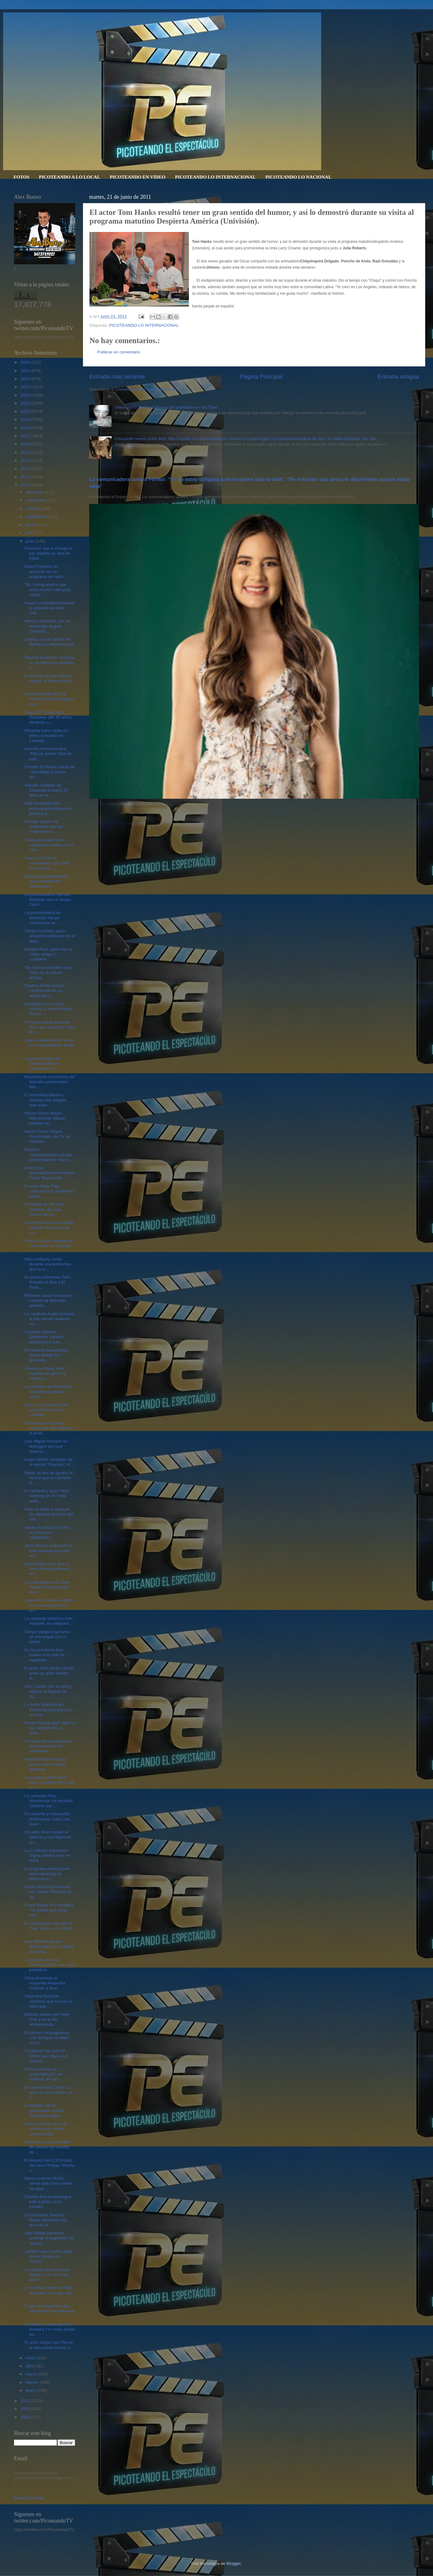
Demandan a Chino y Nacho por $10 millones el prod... (49, 1428)
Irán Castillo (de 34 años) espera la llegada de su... (48, 1691)
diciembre (35, 492)
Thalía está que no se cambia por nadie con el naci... (49, 845)
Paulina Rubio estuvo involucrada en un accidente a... (44, 990)
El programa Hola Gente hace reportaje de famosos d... (47, 1873)
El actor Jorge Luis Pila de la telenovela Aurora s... (49, 2345)
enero (31, 2390)
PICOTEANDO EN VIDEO (137, 177)
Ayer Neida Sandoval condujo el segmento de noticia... (49, 2238)
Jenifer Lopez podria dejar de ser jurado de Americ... (49, 2256)
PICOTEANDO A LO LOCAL (69, 177)
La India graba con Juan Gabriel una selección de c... (47, 1587)
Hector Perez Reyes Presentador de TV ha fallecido (47, 1136)
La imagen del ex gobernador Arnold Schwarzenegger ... (45, 2110)
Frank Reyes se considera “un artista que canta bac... (49, 1910)
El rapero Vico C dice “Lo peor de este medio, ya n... (48, 2092)
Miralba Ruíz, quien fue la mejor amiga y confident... (48, 954)
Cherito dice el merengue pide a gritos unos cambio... (48, 2201)
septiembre (36, 516)
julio (29, 532)
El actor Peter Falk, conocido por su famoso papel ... (49, 1191)
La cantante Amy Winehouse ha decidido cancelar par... (49, 1800)
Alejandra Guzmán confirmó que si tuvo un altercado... (49, 2001)
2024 (26, 378)
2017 (26, 436)
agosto (32, 524)
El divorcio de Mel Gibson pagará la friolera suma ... (48, 681)
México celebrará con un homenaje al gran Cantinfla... (47, 626)
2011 (26, 485)
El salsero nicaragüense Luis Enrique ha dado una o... (47, 2037)
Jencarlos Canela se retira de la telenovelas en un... (49, 1605)
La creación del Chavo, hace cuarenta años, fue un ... (49, 1782)
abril (29, 2366)
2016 (26, 444)
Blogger (233, 2563)
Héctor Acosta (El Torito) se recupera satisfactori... (47, 1532)
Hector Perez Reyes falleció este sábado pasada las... (45, 1118)
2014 (26, 460)
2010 (26, 2400)
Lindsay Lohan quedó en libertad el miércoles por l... (49, 644)
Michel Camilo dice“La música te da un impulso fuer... (50, 699)
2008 (26, 2417)
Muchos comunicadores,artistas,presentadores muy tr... (49, 1154)
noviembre (35, 500)
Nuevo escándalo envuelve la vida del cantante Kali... (50, 608)
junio (30, 541)
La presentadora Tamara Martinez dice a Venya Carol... (48, 899)
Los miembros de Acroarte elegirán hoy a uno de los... (49, 1227)
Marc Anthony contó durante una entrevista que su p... (48, 1264)
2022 (26, 395)
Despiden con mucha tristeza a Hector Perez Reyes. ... (48, 1009)
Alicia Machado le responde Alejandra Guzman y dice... (45, 1983)
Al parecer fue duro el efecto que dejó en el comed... (46, 2055)
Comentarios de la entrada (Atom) (147, 389)
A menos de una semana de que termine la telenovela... (48, 1746)
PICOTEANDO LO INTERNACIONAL (215, 177)
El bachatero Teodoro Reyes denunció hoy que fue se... (46, 2220)
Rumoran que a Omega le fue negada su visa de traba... (49, 553)
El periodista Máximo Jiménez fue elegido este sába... (45, 1100)
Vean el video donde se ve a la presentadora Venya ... (50, 1045)
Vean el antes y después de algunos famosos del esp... (49, 1514)
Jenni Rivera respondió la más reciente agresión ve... (48, 1550)
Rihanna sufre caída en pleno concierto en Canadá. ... (46, 735)
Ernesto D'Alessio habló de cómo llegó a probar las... (50, 772)
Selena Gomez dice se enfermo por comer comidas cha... (46, 2128)
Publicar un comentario (118, 352)
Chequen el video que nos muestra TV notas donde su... (50, 2329)
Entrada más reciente (117, 376)
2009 (26, 2408)
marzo (31, 2374)
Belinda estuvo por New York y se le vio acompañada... (47, 2019)
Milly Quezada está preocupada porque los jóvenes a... (48, 808)
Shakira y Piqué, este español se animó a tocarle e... (45, 1373)
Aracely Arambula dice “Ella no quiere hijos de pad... (48, 753)
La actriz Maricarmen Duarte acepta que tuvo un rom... (49, 1709)
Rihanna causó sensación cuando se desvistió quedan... (49, 1300)
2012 (26, 477)
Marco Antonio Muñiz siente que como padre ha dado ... (48, 2183)
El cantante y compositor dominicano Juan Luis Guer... (48, 1818)
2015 (26, 452)
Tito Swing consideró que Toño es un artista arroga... (48, 972)
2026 (26, 362)
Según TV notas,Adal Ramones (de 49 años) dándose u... (48, 717)
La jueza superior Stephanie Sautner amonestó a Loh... (44, 1336)
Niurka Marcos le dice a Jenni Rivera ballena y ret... (48, 1568)
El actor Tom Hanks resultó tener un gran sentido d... (50, 1673)
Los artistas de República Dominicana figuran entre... (48, 1391)
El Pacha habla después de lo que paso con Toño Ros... (50, 1027)
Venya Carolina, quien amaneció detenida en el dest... (50, 936)
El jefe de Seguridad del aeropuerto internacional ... (50, 2311)
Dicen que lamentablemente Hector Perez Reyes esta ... (50, 1172)
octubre (33, 508)
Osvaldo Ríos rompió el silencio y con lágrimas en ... (48, 1837)
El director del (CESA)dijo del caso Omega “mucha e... (50, 2165)
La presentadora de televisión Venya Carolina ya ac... (43, 917)
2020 (26, 411)
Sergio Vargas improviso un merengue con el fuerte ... (47, 1636)
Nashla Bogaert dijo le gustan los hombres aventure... (45, 1764)
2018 (26, 427)
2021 (26, 403)
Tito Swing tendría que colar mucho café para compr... (48, 589)
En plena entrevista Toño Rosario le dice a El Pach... (48, 1282)
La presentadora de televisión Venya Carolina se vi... (43, 1063)
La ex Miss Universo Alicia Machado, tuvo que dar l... (49, 2292)
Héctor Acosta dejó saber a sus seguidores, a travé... (50, 1727)
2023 (26, 386)
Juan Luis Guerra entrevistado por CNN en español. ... (47, 863)
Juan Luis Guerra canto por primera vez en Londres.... (46, 1409)
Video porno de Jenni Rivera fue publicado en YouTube (166, 407)
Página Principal (261, 376)
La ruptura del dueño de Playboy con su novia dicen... (47, 2274)
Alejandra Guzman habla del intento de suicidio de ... (48, 2147)
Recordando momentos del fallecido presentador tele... (50, 1081)
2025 (26, 370)
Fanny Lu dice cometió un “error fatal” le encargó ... (49, 1245)
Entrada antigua (398, 376)
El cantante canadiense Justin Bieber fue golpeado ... (46, 1355)
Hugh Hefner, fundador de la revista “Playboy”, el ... (50, 1462)
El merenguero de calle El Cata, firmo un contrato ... (49, 1928)
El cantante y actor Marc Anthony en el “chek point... (47, 1495)
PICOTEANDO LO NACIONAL (298, 177)
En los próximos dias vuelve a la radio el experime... (44, 1654)
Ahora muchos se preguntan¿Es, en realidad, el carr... (43, 2074)
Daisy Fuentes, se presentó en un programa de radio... (46, 571)
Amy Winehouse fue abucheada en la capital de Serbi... (49, 1946)
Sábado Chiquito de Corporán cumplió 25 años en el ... (46, 790)
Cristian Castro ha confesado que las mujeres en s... (44, 826)
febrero (32, 2382)
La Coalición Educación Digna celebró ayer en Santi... (47, 1855)
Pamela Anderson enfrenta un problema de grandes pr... (50, 662)
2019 (26, 419)
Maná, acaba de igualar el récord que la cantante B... (49, 1477)
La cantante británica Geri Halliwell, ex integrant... (49, 1621)
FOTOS (22, 177)
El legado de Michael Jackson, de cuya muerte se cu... (44, 1209)
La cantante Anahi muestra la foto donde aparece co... (50, 1318)
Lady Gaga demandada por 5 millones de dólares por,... (46, 881)
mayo (31, 2358)
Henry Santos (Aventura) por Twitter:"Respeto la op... (48, 1891)
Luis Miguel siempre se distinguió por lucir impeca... (46, 1446)
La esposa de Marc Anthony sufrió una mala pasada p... (50, 1964)
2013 (26, 468)
